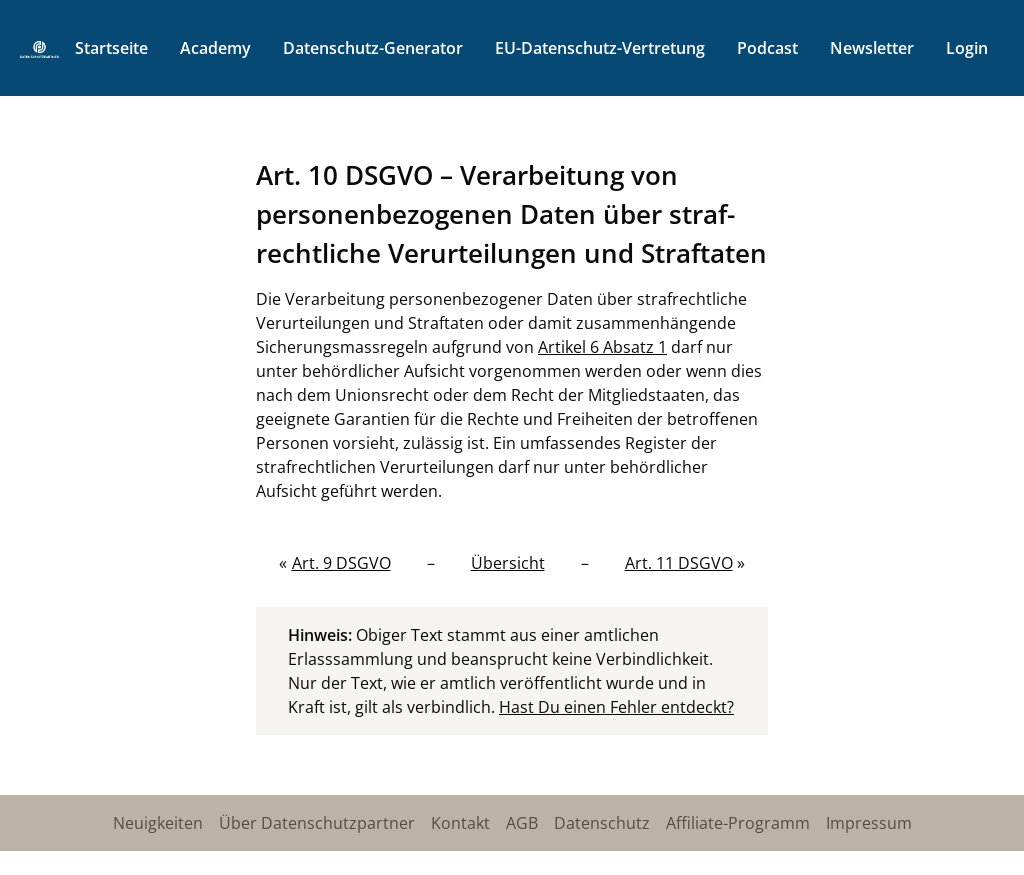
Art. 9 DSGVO (341, 563)
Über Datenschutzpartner (317, 823)
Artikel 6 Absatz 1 (602, 347)
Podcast (767, 48)
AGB (522, 823)
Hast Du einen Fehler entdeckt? (616, 707)
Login (967, 48)
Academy (215, 48)
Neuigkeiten (158, 823)
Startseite (111, 48)
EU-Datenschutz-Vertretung (600, 48)
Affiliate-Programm (738, 823)
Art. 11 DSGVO (679, 563)
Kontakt (460, 823)
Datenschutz (602, 823)
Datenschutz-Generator (373, 48)
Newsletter (872, 48)
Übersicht (508, 563)
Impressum (869, 823)
